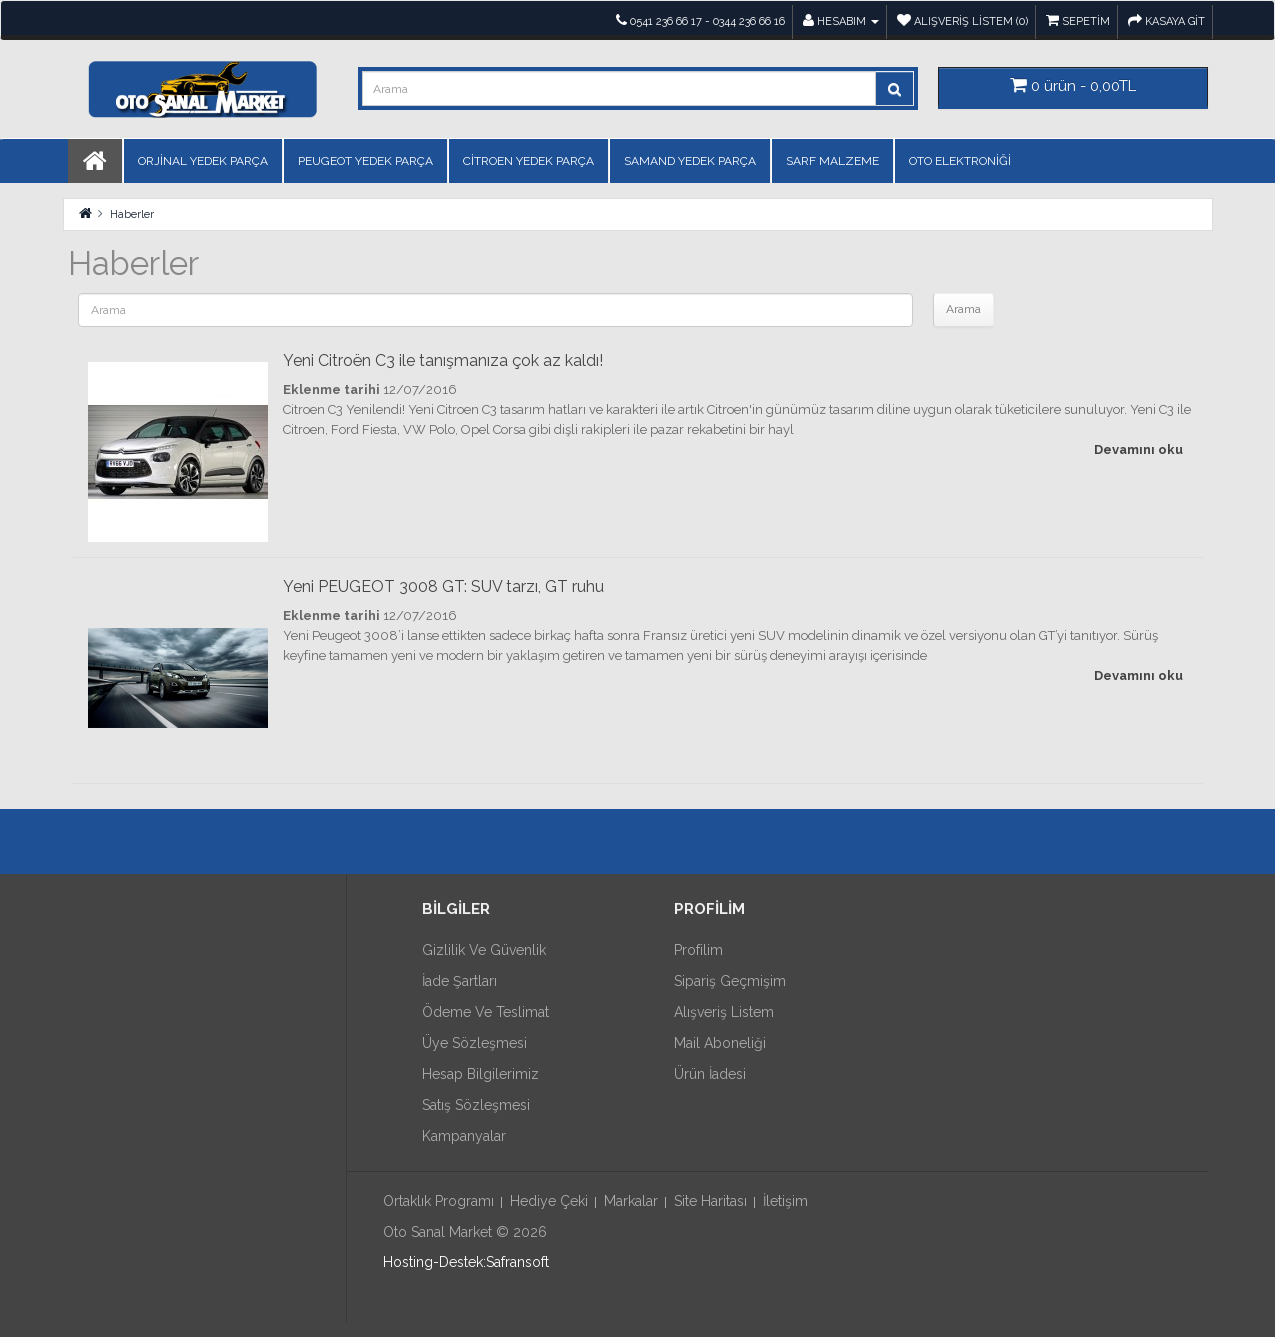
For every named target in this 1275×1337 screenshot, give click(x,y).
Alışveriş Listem (724, 1012)
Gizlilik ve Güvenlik (484, 950)
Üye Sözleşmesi (474, 1043)
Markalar (631, 1201)
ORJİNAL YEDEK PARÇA (203, 161)
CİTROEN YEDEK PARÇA (528, 161)
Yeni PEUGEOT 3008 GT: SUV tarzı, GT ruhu (443, 586)
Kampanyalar (464, 1136)
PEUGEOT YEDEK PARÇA (365, 161)
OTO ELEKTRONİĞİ (960, 161)
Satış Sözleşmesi (476, 1105)
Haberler (132, 214)
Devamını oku (1138, 449)
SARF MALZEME (832, 161)
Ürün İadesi (710, 1074)
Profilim (698, 950)
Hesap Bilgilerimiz (480, 1074)
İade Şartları (459, 981)
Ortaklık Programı (438, 1201)
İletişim (785, 1201)
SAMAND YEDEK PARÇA (690, 161)
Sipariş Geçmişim (730, 981)
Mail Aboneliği (720, 1043)
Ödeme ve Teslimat (485, 1012)
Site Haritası (710, 1201)
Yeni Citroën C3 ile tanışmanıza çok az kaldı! (443, 360)
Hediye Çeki (549, 1201)
